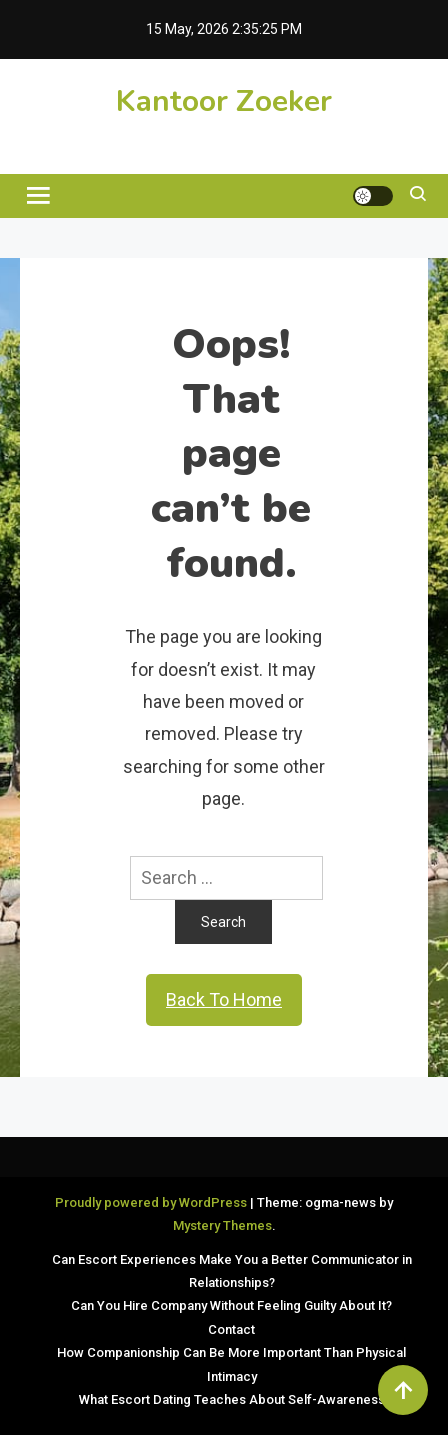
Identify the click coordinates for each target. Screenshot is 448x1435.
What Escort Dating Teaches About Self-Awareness (232, 1399)
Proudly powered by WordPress (152, 1202)
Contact (231, 1329)
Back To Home (224, 999)
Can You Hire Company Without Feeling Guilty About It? (231, 1305)
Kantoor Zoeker (224, 101)
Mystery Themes (222, 1225)
